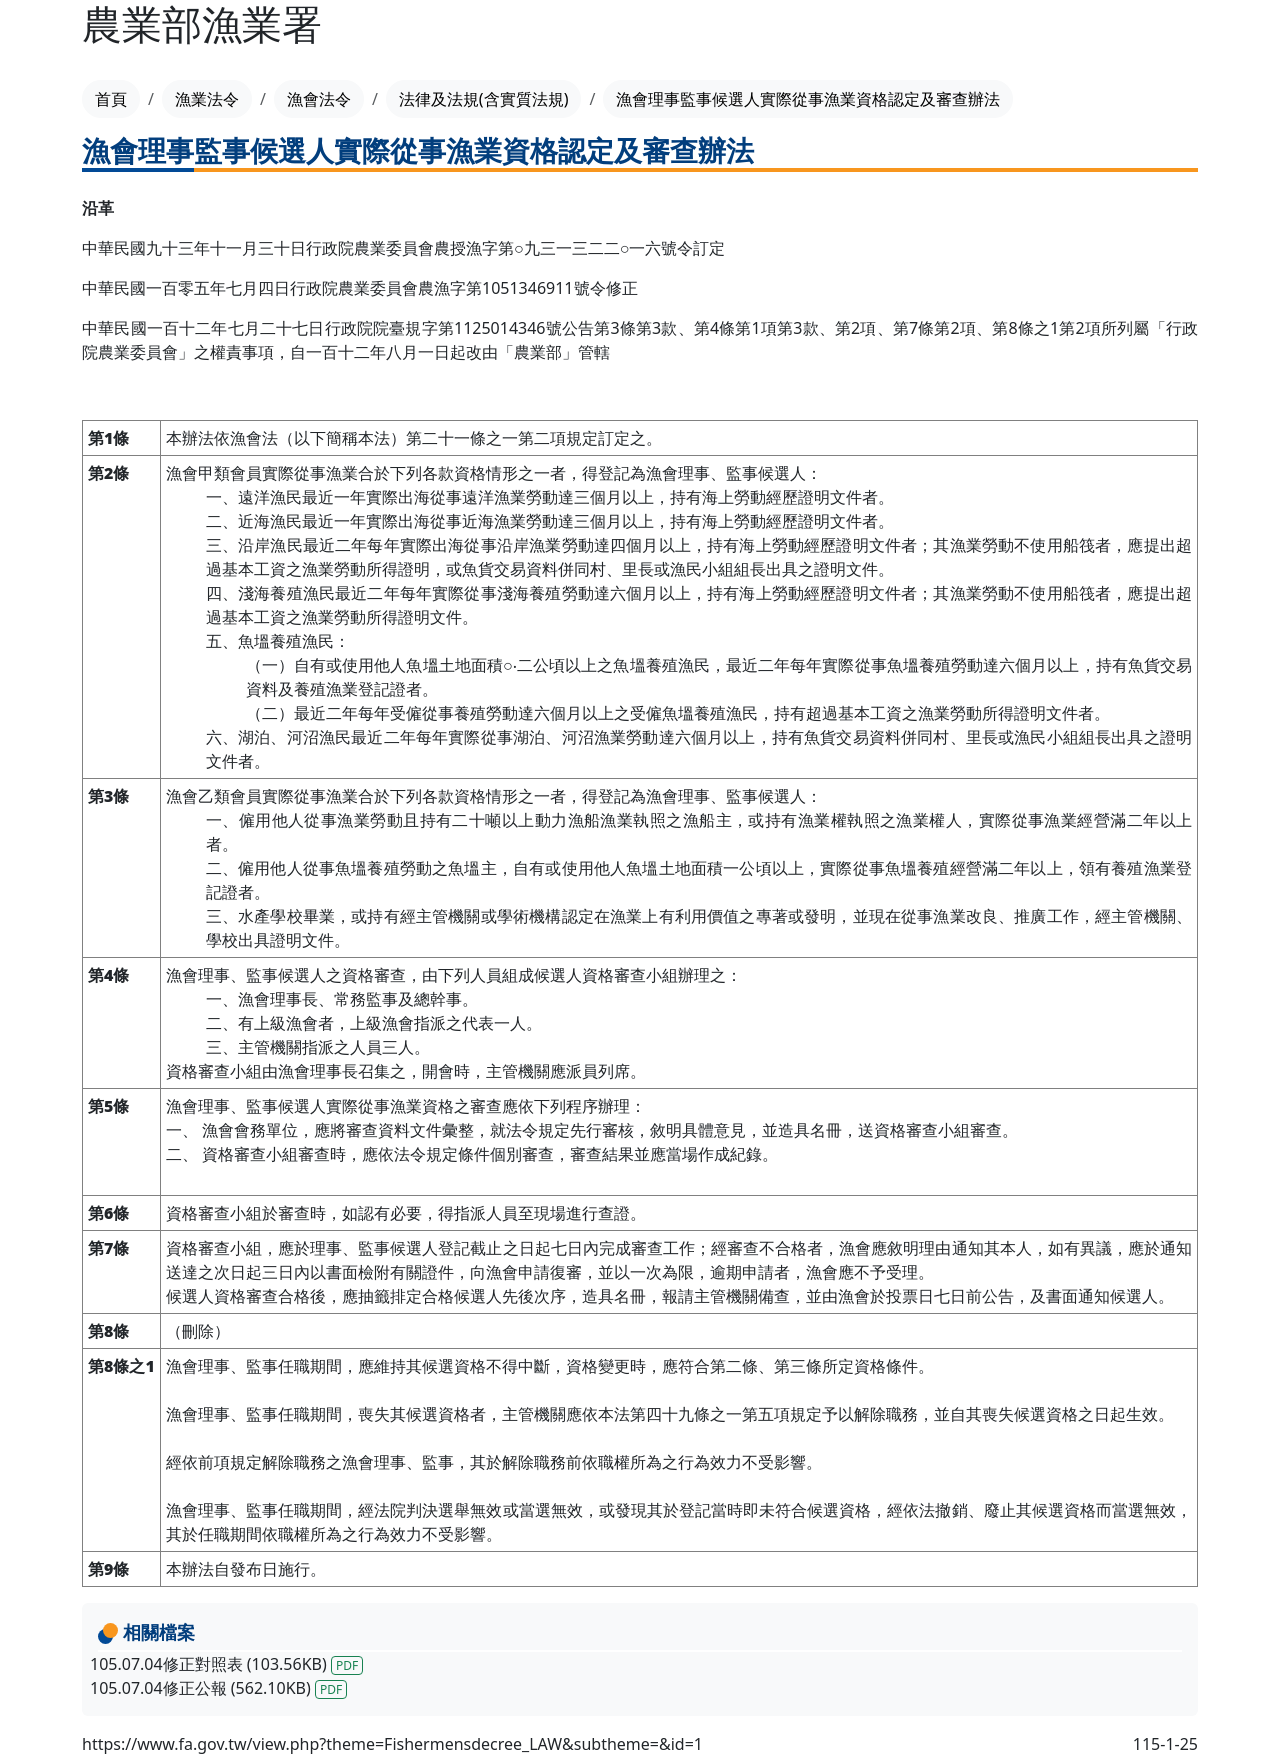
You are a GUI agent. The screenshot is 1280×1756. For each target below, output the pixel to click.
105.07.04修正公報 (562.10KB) (218, 1688)
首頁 (111, 99)
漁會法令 (319, 99)
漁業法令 (207, 99)
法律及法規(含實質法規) (484, 99)
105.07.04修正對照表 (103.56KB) (226, 1664)
